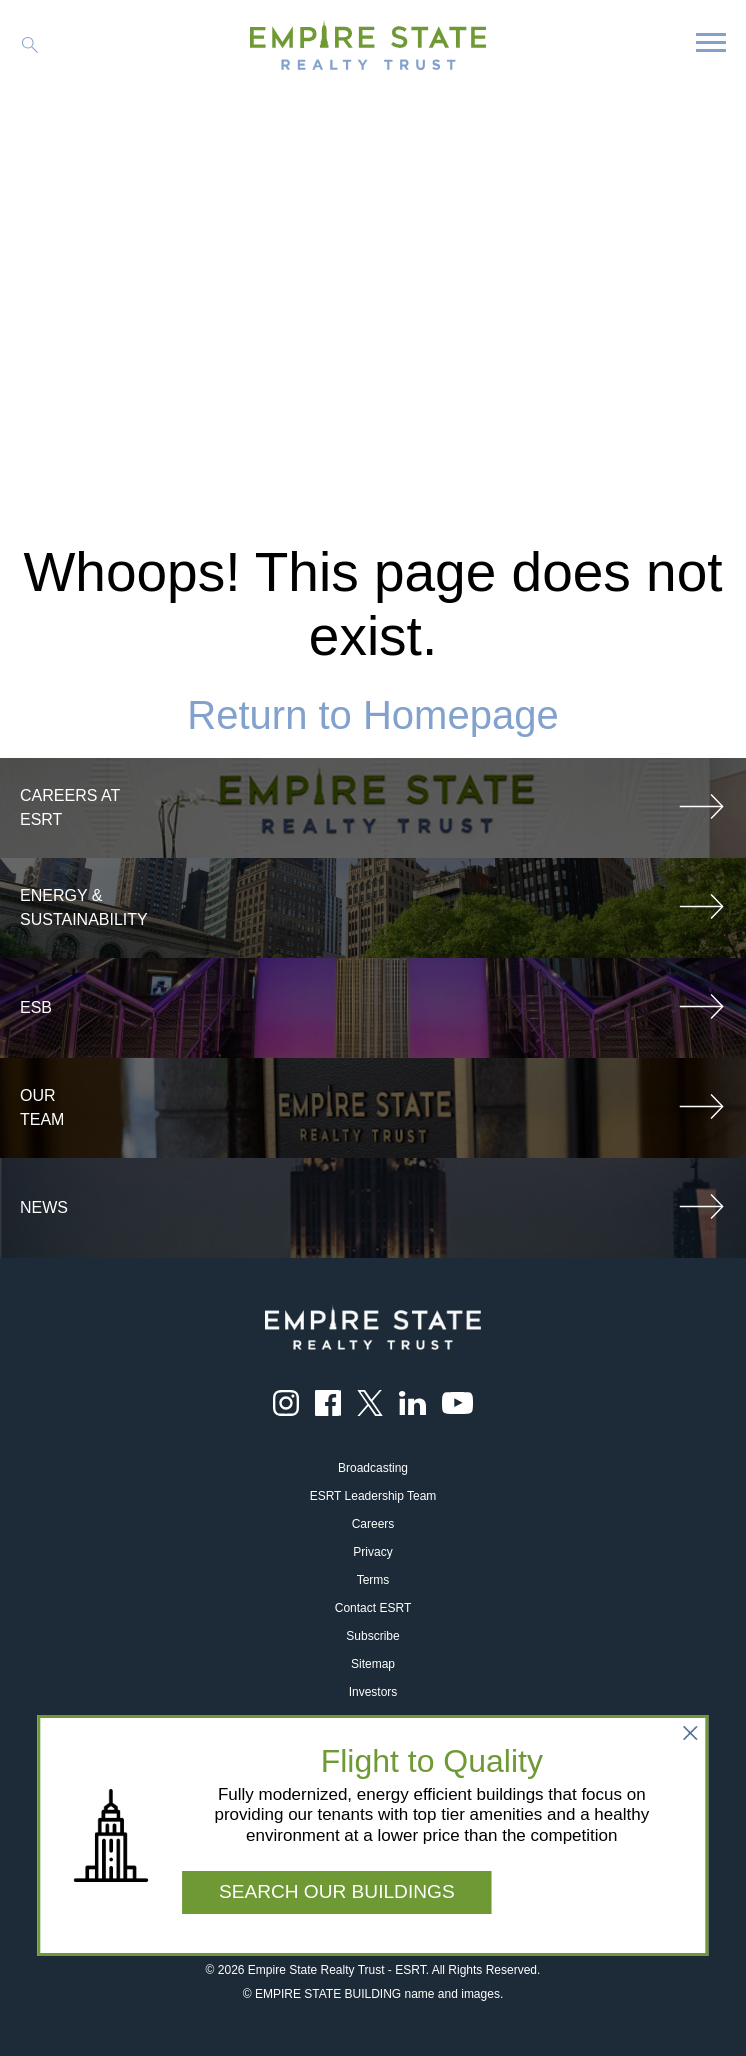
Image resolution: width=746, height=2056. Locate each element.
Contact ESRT (373, 1608)
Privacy (372, 1552)
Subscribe (372, 1636)
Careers (373, 1524)
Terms (373, 1580)
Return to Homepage (372, 715)
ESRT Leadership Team (373, 1496)
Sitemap (373, 1664)
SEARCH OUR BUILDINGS (337, 1891)
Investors (373, 1692)
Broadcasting (373, 1468)
